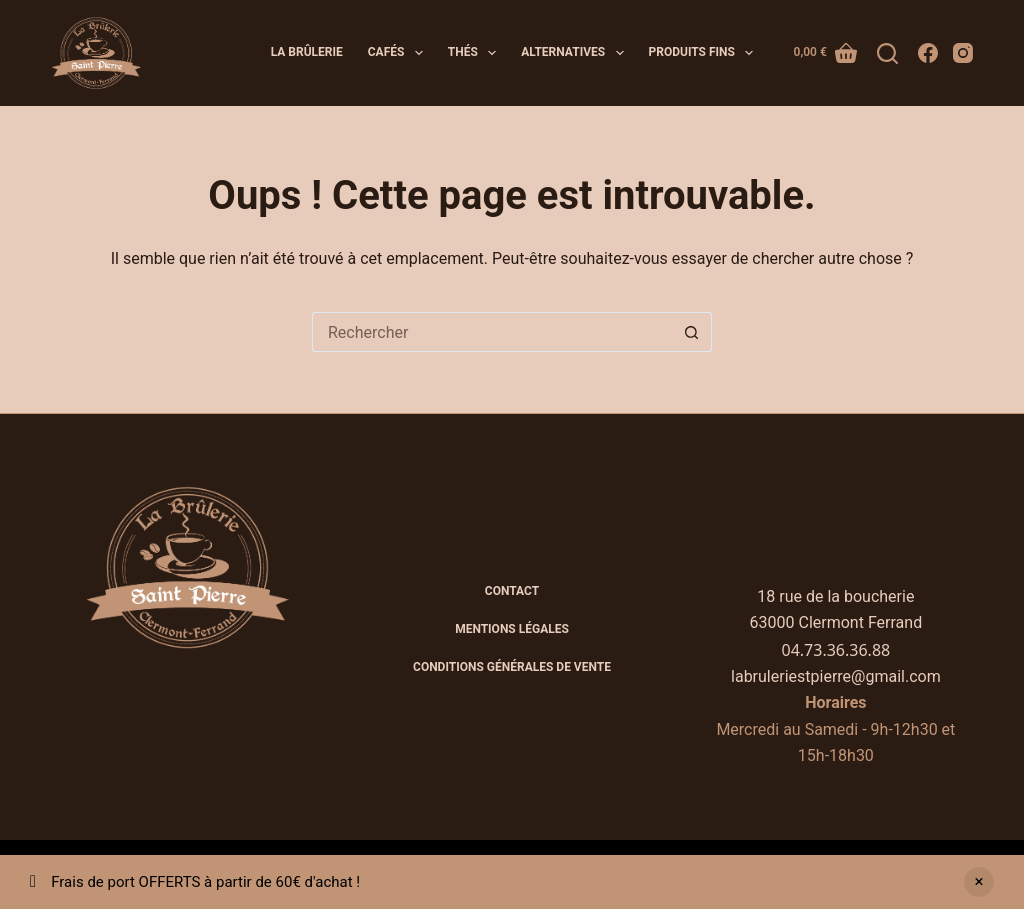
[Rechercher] (887, 53)
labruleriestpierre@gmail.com (836, 676)
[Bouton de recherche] (692, 332)
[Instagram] (963, 53)
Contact (512, 591)
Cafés (399, 53)
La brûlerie (307, 52)
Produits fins (705, 53)
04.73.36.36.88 (836, 650)
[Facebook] (928, 53)
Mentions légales (512, 629)
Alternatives (576, 53)
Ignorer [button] (979, 882)
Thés (476, 53)
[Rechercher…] (492, 332)
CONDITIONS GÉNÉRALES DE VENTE (512, 667)
